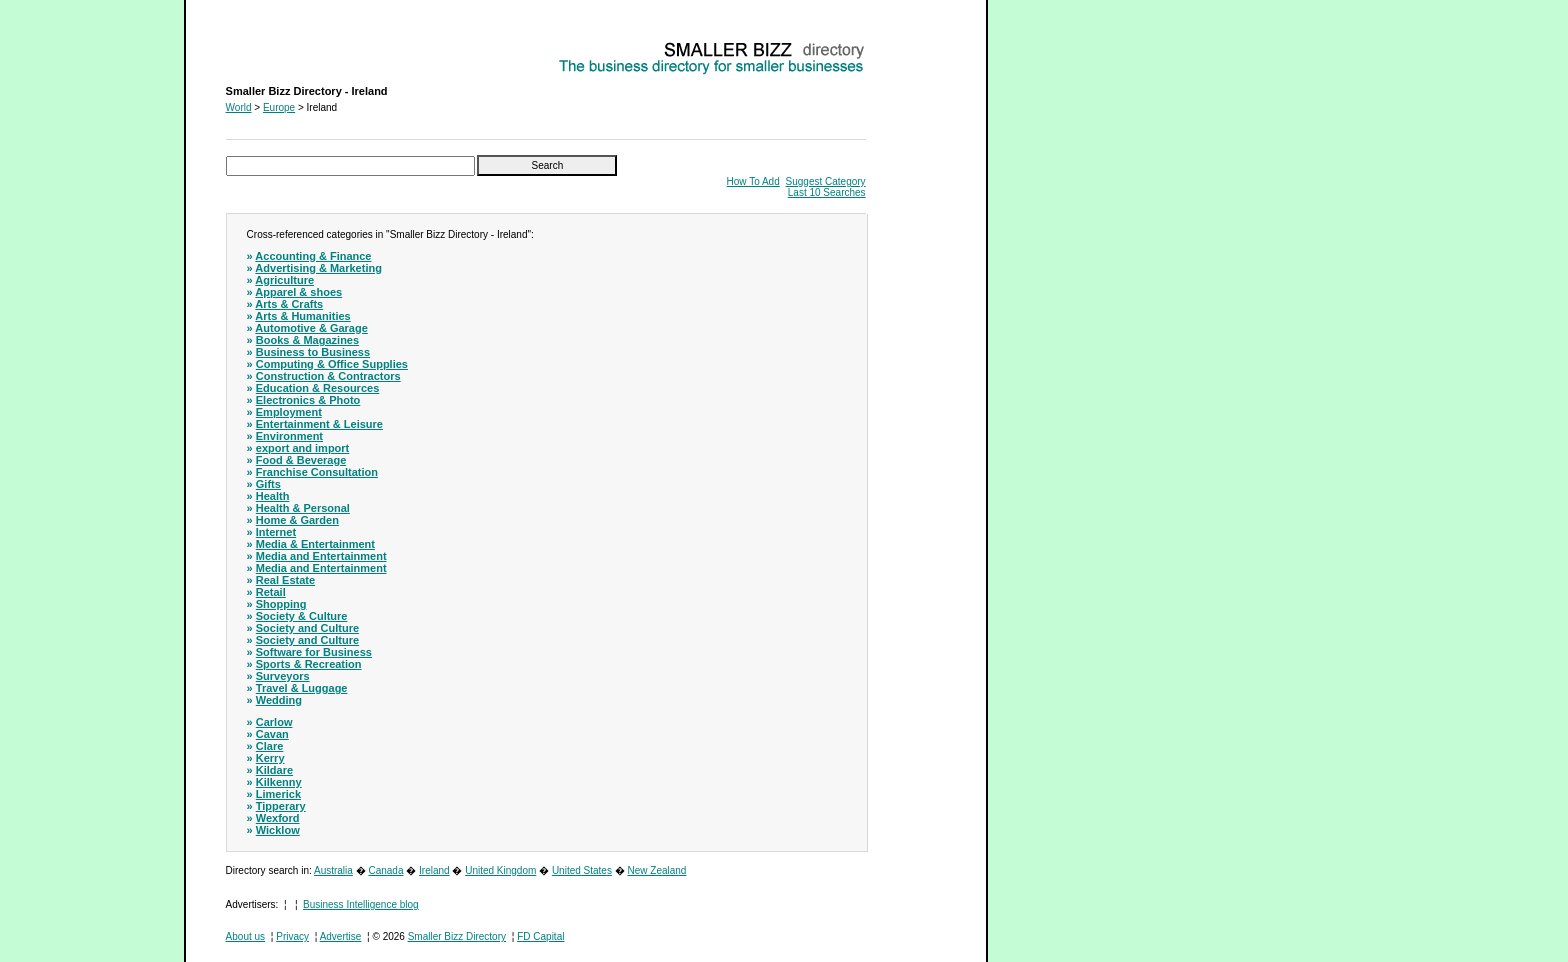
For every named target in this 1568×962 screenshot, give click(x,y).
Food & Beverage (301, 460)
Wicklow (278, 830)
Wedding (279, 700)
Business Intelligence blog (361, 904)
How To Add (753, 181)
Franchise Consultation (317, 472)
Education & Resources (317, 388)
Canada (385, 870)
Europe (279, 107)
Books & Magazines (307, 340)
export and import (303, 448)
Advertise (341, 936)
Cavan (272, 734)
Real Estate (285, 580)
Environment (289, 436)
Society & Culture (302, 616)
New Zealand (657, 870)
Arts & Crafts (289, 304)
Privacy (292, 936)
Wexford (278, 818)
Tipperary (281, 806)
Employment (289, 412)
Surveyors (283, 676)
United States (582, 870)
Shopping (281, 604)
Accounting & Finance (313, 256)
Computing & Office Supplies (332, 364)
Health (273, 496)
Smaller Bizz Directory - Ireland (295, 45)
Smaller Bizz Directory (457, 936)
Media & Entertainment (315, 544)
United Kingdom (500, 870)
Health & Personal (303, 508)
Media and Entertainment (321, 556)
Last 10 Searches (827, 192)
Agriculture (284, 280)
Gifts (268, 484)
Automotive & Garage (311, 328)
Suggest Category (826, 181)
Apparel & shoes (298, 292)
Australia (333, 870)
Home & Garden (297, 520)
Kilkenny (279, 782)
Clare (270, 746)
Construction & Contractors (328, 376)
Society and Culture (307, 628)
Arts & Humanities (302, 316)
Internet (276, 532)
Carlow (274, 722)
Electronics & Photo (308, 400)
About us (245, 936)
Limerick (278, 794)
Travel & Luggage (302, 688)
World (239, 107)
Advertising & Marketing (318, 268)
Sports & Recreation (309, 664)
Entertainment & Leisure (319, 424)
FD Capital (540, 936)
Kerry (270, 758)
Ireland (434, 870)
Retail (271, 592)
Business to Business (313, 352)
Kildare (274, 770)
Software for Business (314, 652)
